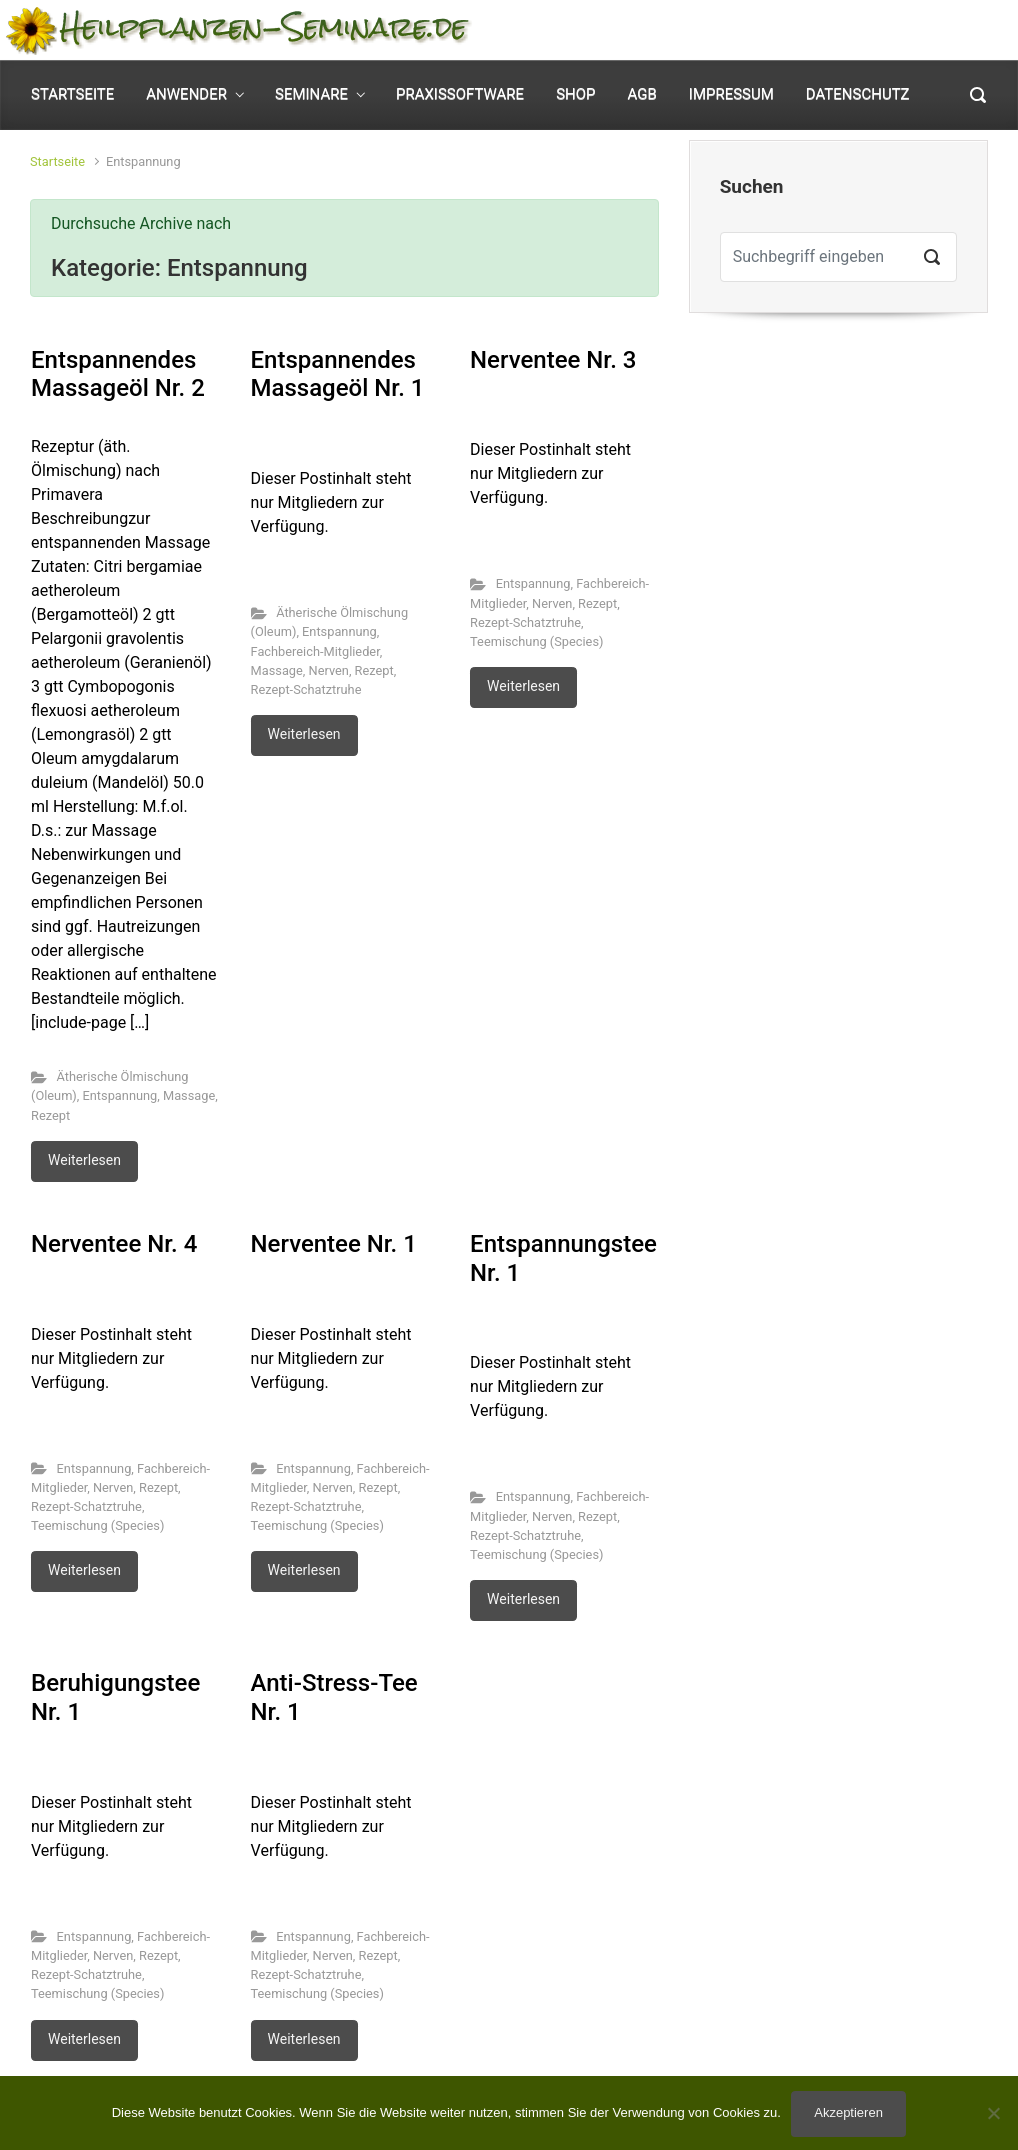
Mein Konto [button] (757, 30)
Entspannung (120, 1095)
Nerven (329, 670)
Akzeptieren (848, 2112)
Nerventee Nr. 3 (553, 360)
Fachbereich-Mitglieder (315, 651)
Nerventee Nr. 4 (114, 1244)
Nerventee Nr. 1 (334, 1244)
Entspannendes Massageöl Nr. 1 (338, 374)
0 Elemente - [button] (916, 30)
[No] (993, 2113)
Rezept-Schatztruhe (306, 689)
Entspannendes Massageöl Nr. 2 (118, 374)
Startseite (57, 161)
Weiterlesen (84, 1160)
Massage (189, 1095)
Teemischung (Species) (536, 641)
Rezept (50, 1115)
